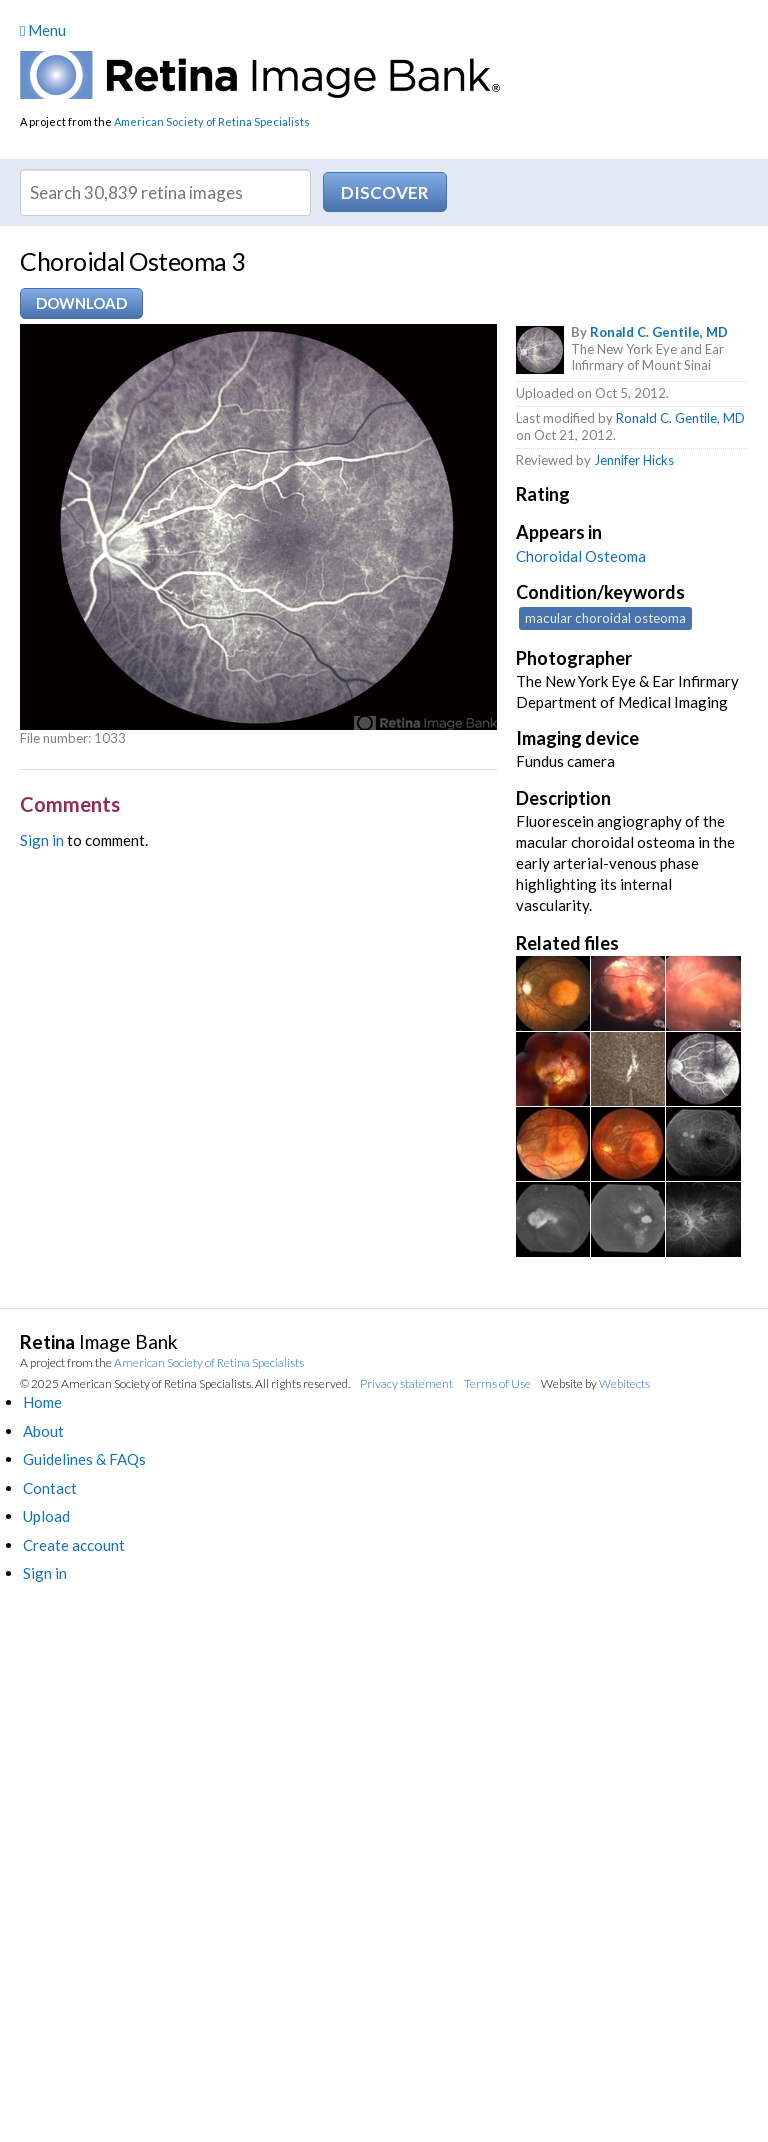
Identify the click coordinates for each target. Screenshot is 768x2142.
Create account (74, 1545)
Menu (43, 30)
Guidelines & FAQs (84, 1459)
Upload (46, 1516)
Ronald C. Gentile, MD (659, 332)
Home (42, 1402)
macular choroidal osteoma (605, 618)
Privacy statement (406, 1383)
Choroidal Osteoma (581, 556)
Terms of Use (497, 1383)
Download (81, 303)
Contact (50, 1488)
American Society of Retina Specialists (212, 121)
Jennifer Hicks (634, 460)
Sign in (42, 840)
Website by (595, 1383)
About (43, 1431)
